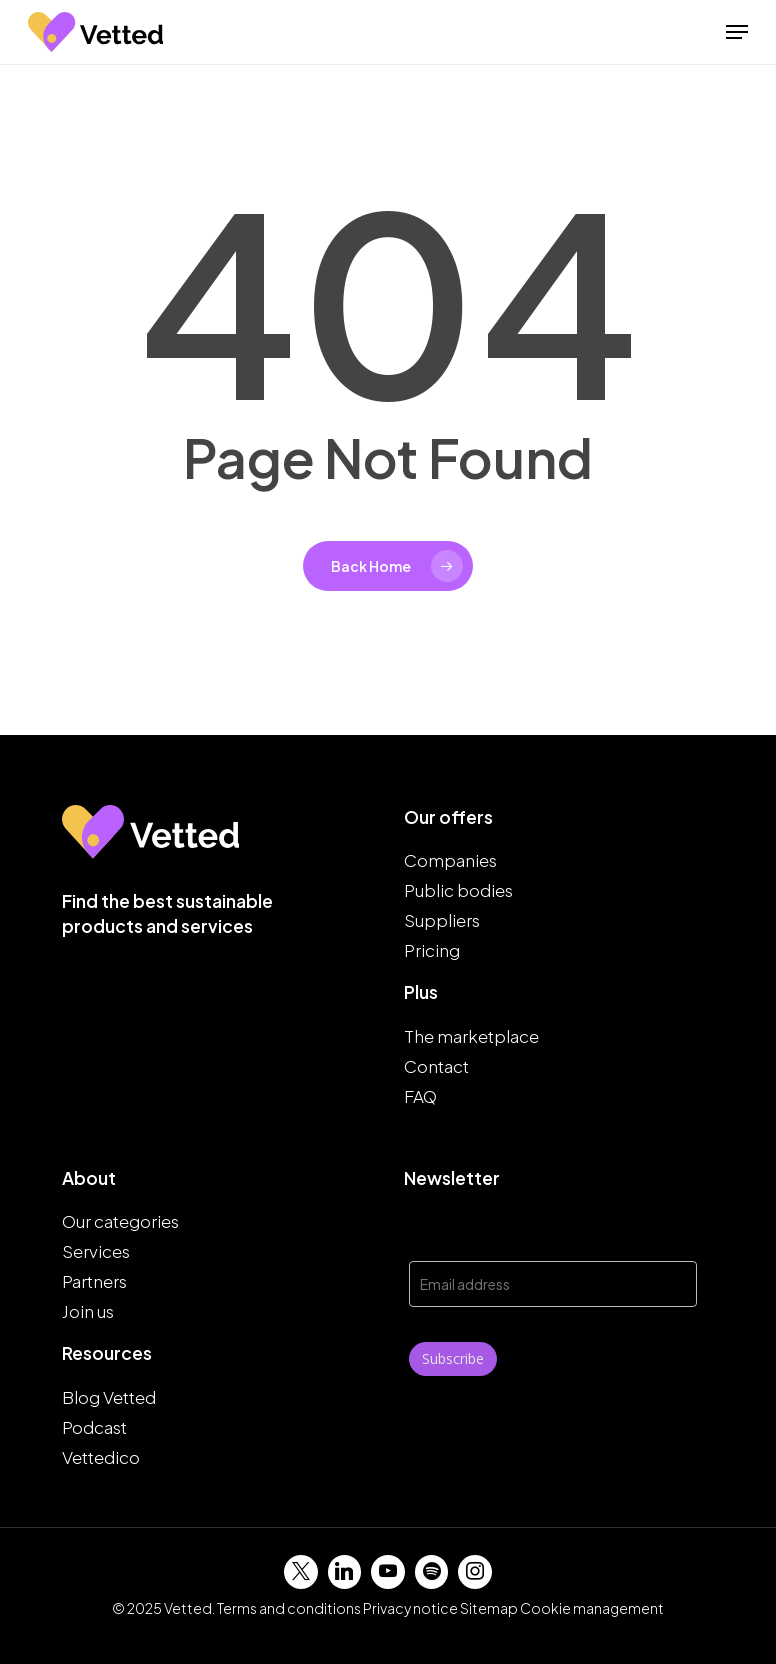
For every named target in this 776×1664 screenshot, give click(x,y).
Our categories (120, 1221)
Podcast (94, 1427)
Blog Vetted (109, 1397)
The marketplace (471, 1036)
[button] (737, 32)
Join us (88, 1311)
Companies (450, 860)
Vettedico (101, 1457)
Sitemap (489, 1608)
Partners (94, 1281)
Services (96, 1251)
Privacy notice (410, 1608)
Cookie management (592, 1608)
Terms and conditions (289, 1608)
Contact (436, 1066)
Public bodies (458, 890)
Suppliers (442, 920)
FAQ (420, 1096)
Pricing (432, 950)
